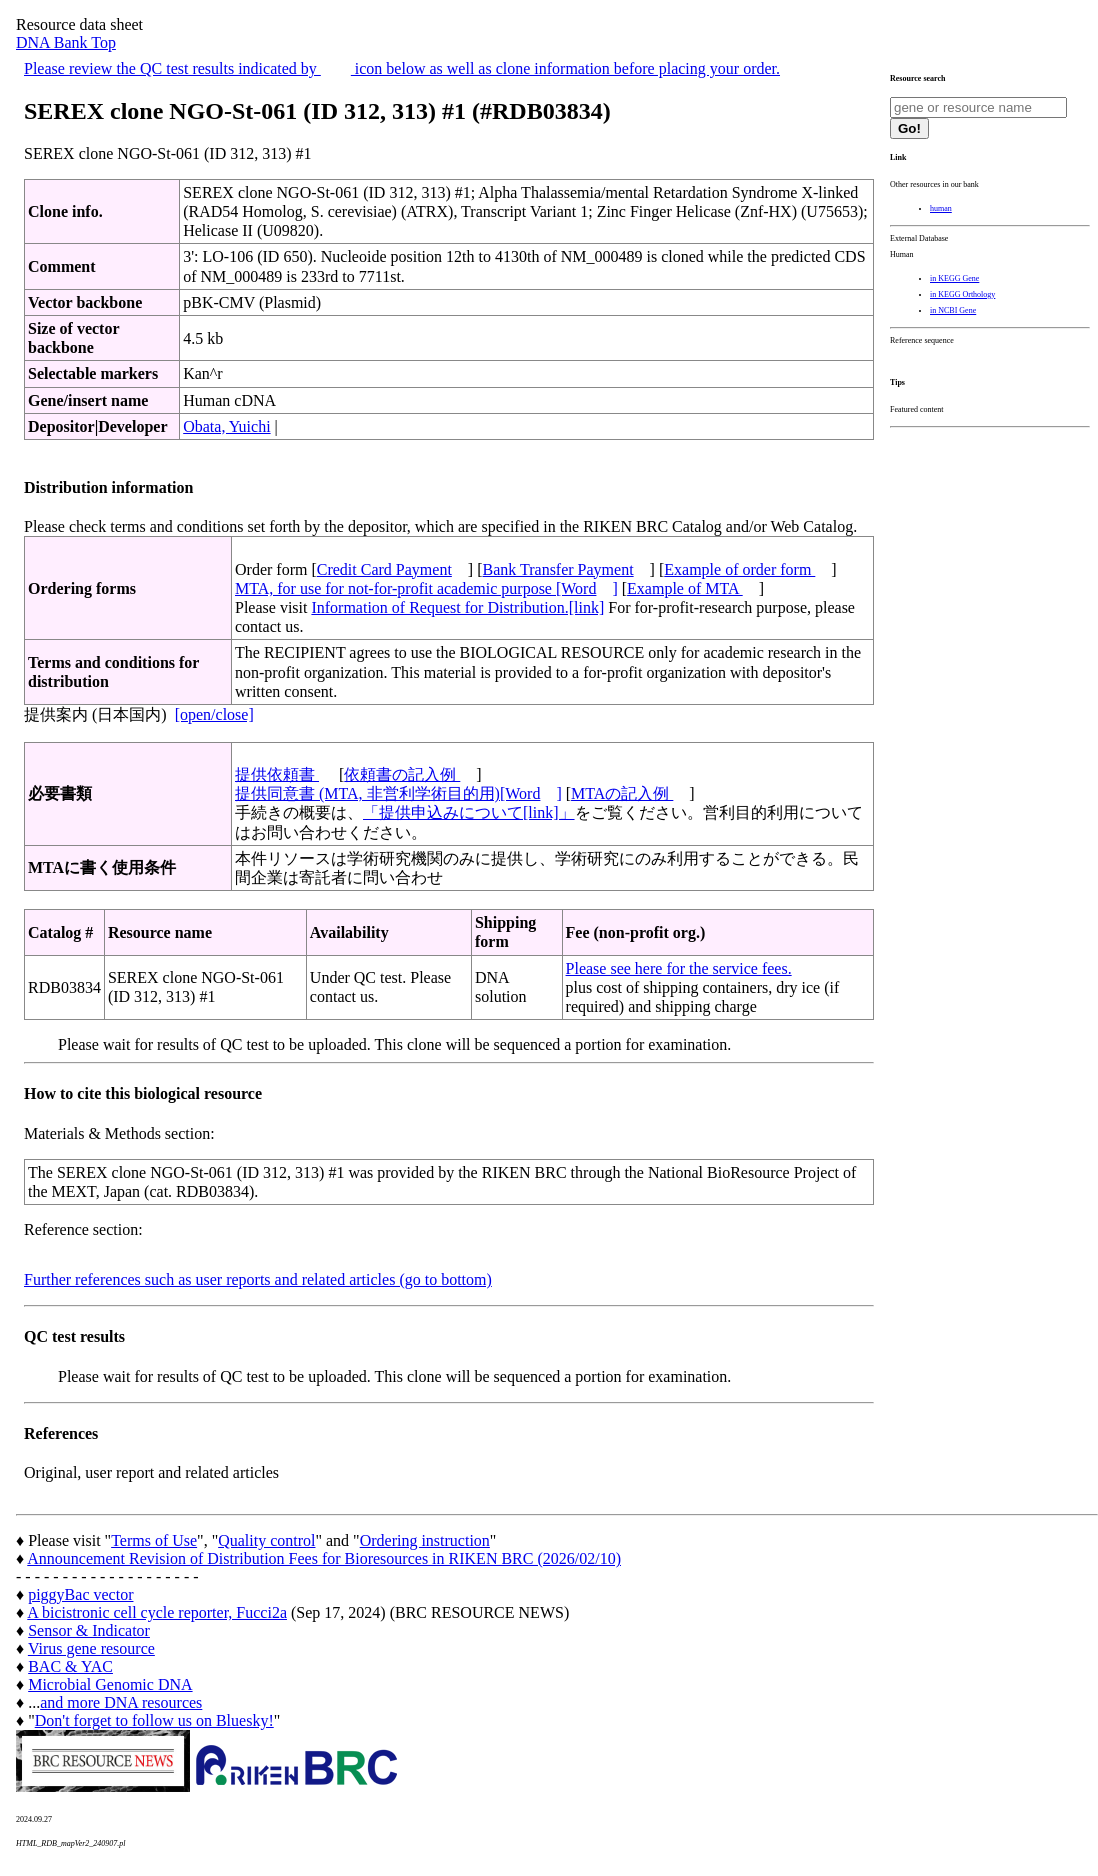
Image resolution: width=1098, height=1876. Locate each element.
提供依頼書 (277, 774)
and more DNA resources (121, 1702)
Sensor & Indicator (89, 1630)
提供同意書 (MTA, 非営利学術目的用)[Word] (398, 793)
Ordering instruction (425, 1540)
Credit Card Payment (384, 569)
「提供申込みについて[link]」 (469, 812)
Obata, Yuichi (226, 426)
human (941, 208)
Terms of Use (154, 1540)
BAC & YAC (70, 1666)
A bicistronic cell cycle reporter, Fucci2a (157, 1612)
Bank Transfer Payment (558, 569)
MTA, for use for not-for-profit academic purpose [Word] (426, 588)
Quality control (266, 1540)
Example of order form (739, 569)
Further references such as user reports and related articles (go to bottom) (258, 1279)
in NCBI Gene (953, 310)
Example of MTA (685, 588)
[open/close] (214, 714)
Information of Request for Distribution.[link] (457, 607)
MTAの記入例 (622, 793)
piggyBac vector (80, 1594)
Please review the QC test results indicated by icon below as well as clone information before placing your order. (402, 68)
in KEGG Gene (954, 278)
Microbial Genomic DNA (110, 1684)
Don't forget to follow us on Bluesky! (154, 1720)
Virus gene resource (91, 1648)
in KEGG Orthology (962, 294)
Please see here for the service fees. (679, 968)
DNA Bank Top (66, 42)
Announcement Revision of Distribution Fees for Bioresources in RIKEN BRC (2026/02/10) (324, 1558)
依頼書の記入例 (402, 774)
